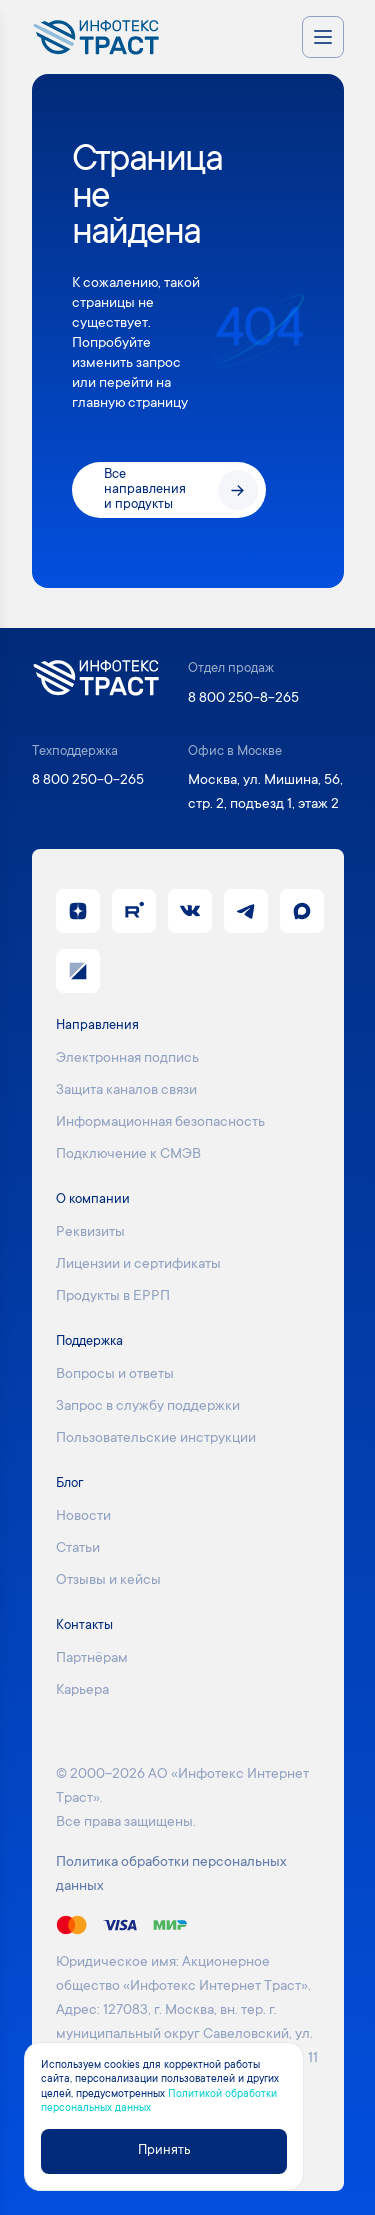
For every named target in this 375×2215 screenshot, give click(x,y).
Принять (164, 2151)
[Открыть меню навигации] (323, 37)
